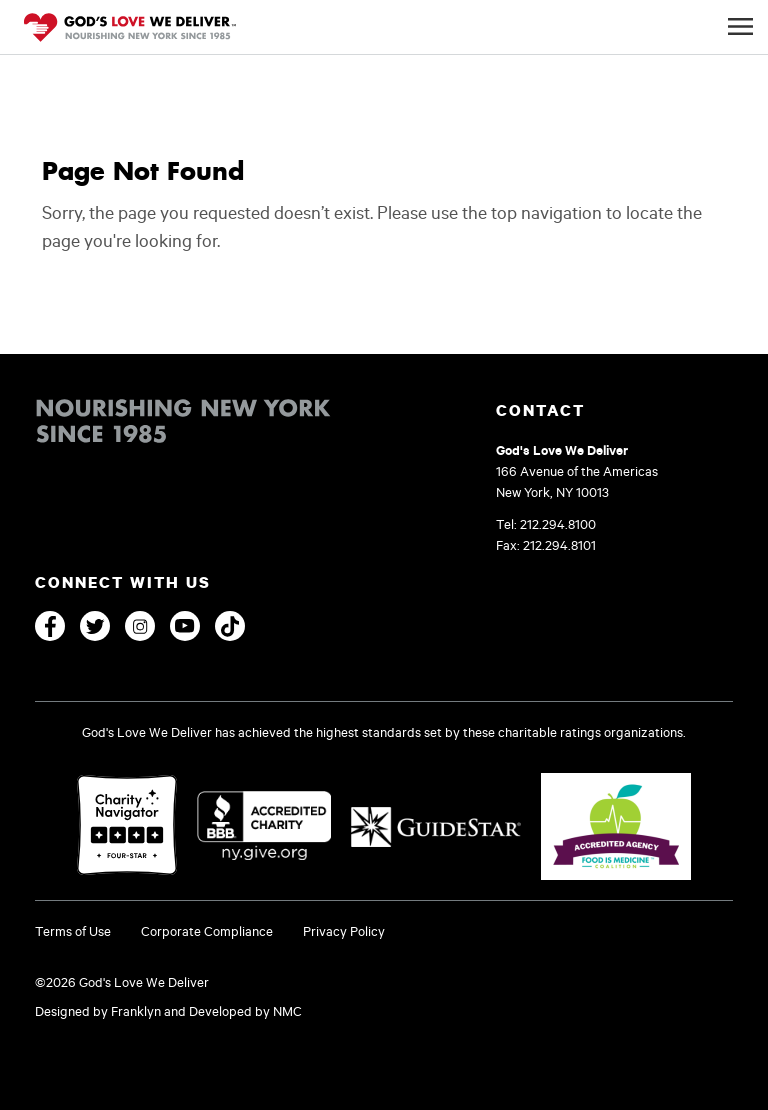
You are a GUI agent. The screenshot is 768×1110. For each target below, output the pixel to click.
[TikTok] (230, 626)
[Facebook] (50, 626)
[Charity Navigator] (127, 826)
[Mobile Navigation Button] (740, 26)
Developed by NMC (245, 1011)
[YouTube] (185, 626)
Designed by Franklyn (98, 1011)
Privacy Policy (344, 931)
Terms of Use (73, 931)
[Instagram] (140, 626)
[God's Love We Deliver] (130, 29)
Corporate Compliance (207, 931)
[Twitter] (95, 626)
